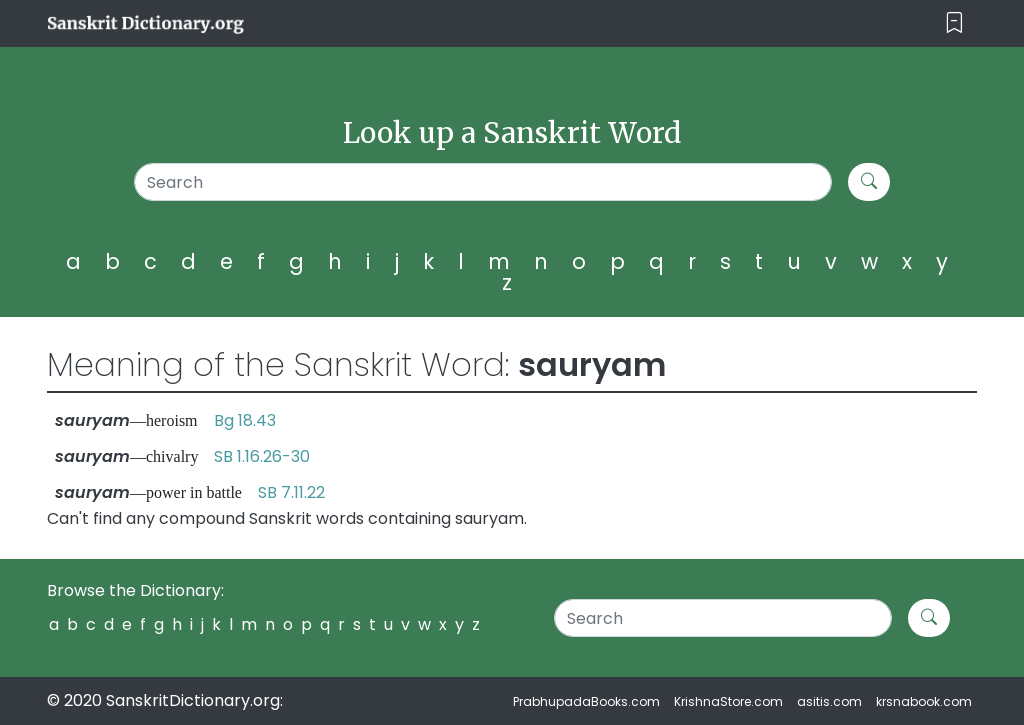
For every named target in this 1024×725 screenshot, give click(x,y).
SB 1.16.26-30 (262, 456)
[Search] (483, 182)
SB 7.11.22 (291, 492)
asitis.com (829, 701)
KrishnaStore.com (728, 701)
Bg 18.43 (245, 420)
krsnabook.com (924, 701)
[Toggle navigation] (954, 23)
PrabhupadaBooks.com (586, 701)
